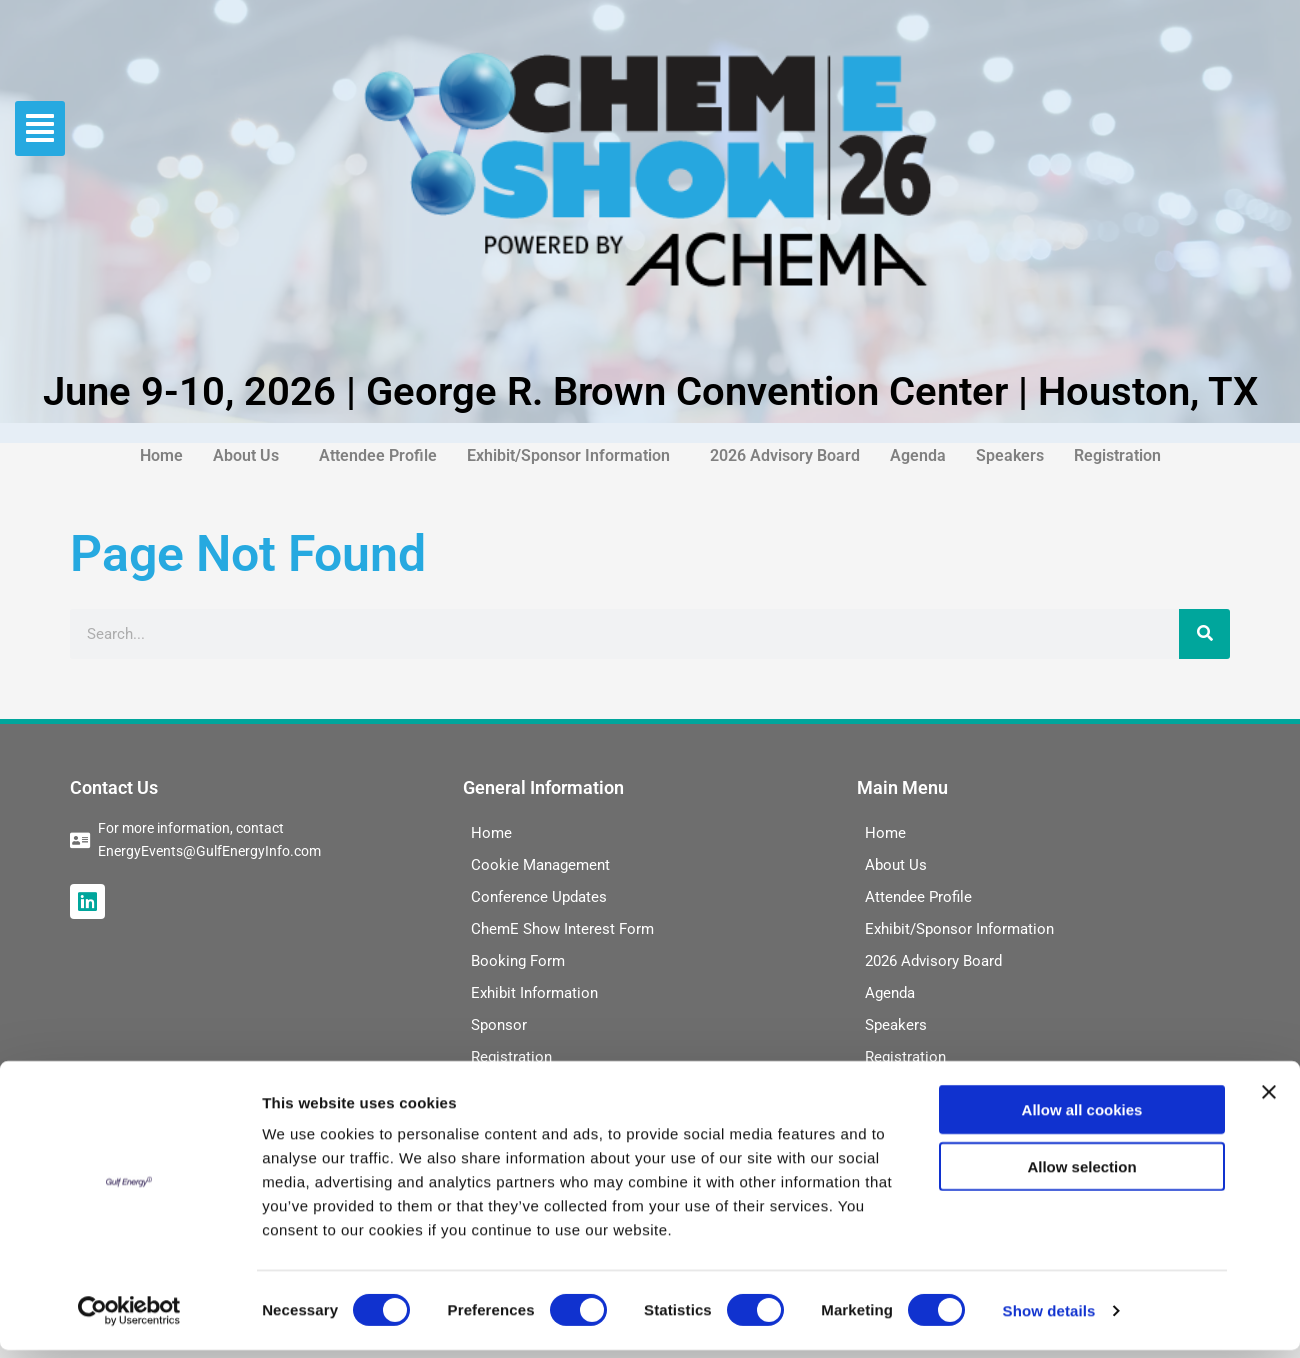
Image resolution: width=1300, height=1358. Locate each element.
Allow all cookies (1082, 1117)
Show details (1049, 1318)
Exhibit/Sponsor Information (568, 455)
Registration (1117, 455)
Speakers (1010, 455)
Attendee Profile (378, 455)
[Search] (1204, 634)
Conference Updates (539, 897)
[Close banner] (1269, 1100)
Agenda (918, 455)
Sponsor (499, 1025)
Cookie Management (540, 865)
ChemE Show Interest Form (562, 929)
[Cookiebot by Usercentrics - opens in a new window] (129, 1319)
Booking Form (518, 961)
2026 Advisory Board (785, 455)
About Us (246, 455)
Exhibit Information (534, 993)
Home (161, 455)
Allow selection (1081, 1174)
